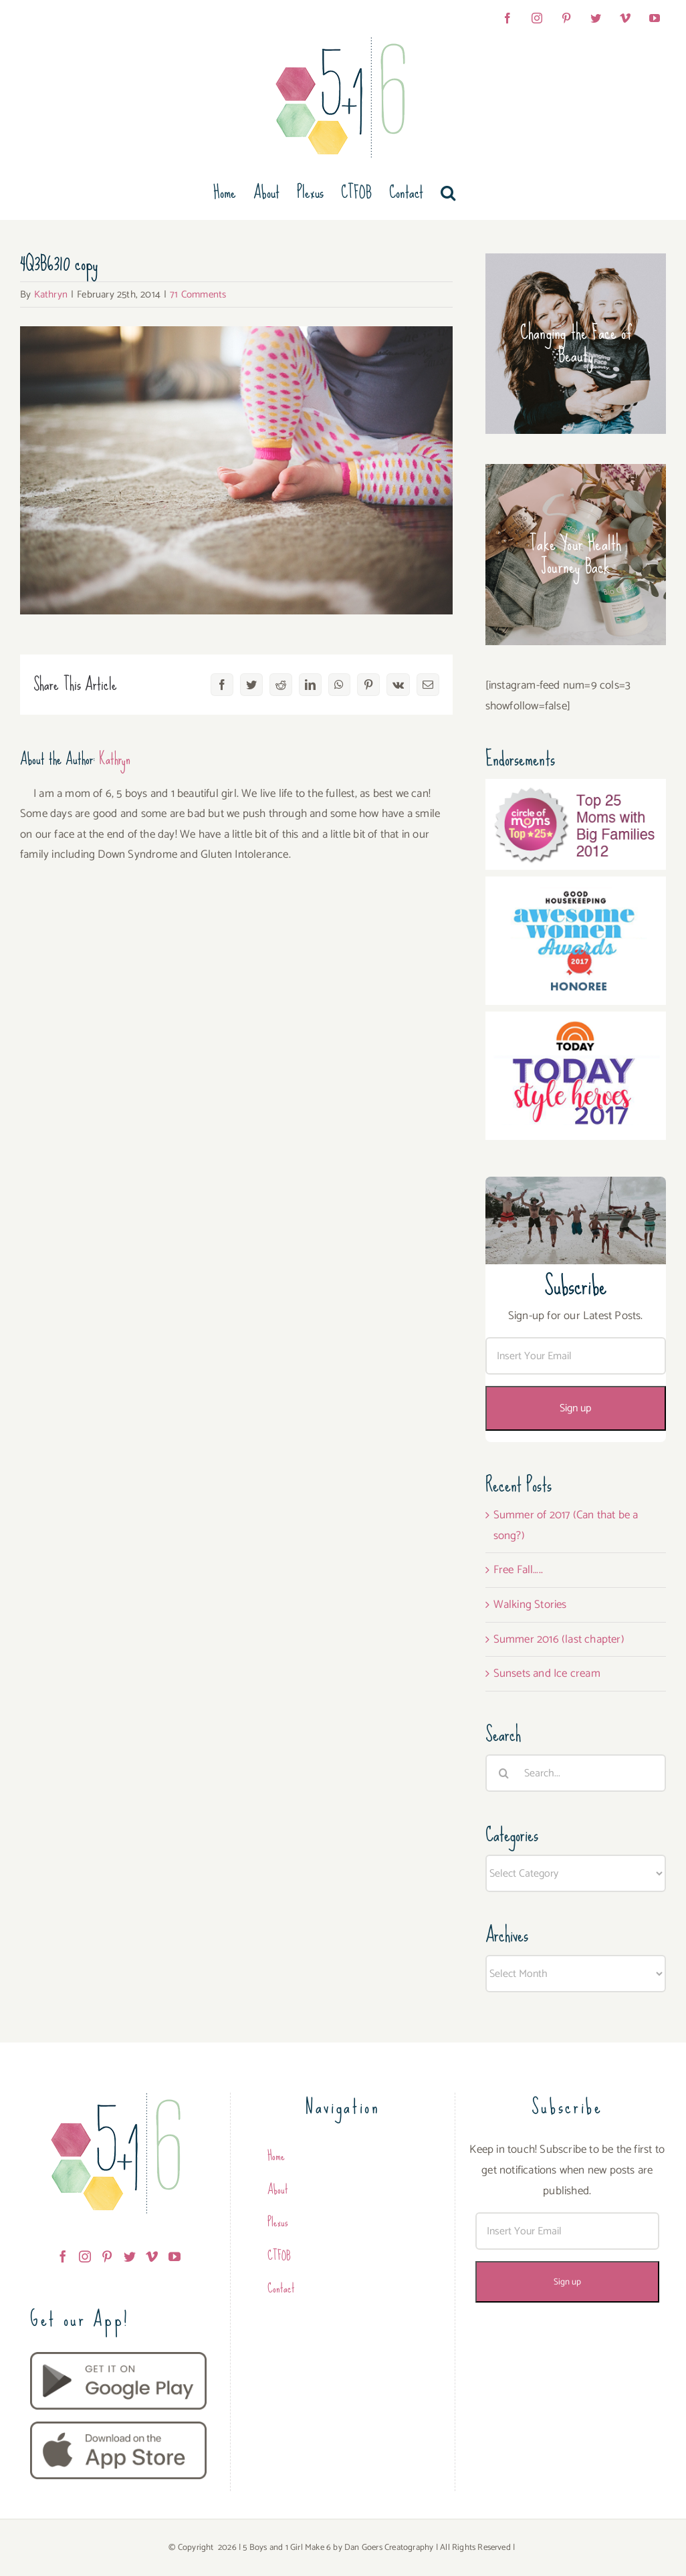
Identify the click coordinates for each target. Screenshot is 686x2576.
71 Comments (198, 294)
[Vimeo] (152, 2256)
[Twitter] (130, 2256)
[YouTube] (174, 2256)
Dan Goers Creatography (388, 2548)
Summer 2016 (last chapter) (558, 1639)
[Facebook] (63, 2256)
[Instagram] (85, 2256)
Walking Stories (530, 1604)
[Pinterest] (107, 2256)
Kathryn (51, 294)
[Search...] (575, 1773)
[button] (448, 192)
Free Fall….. (518, 1569)
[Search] (504, 1773)
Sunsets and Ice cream (546, 1673)
